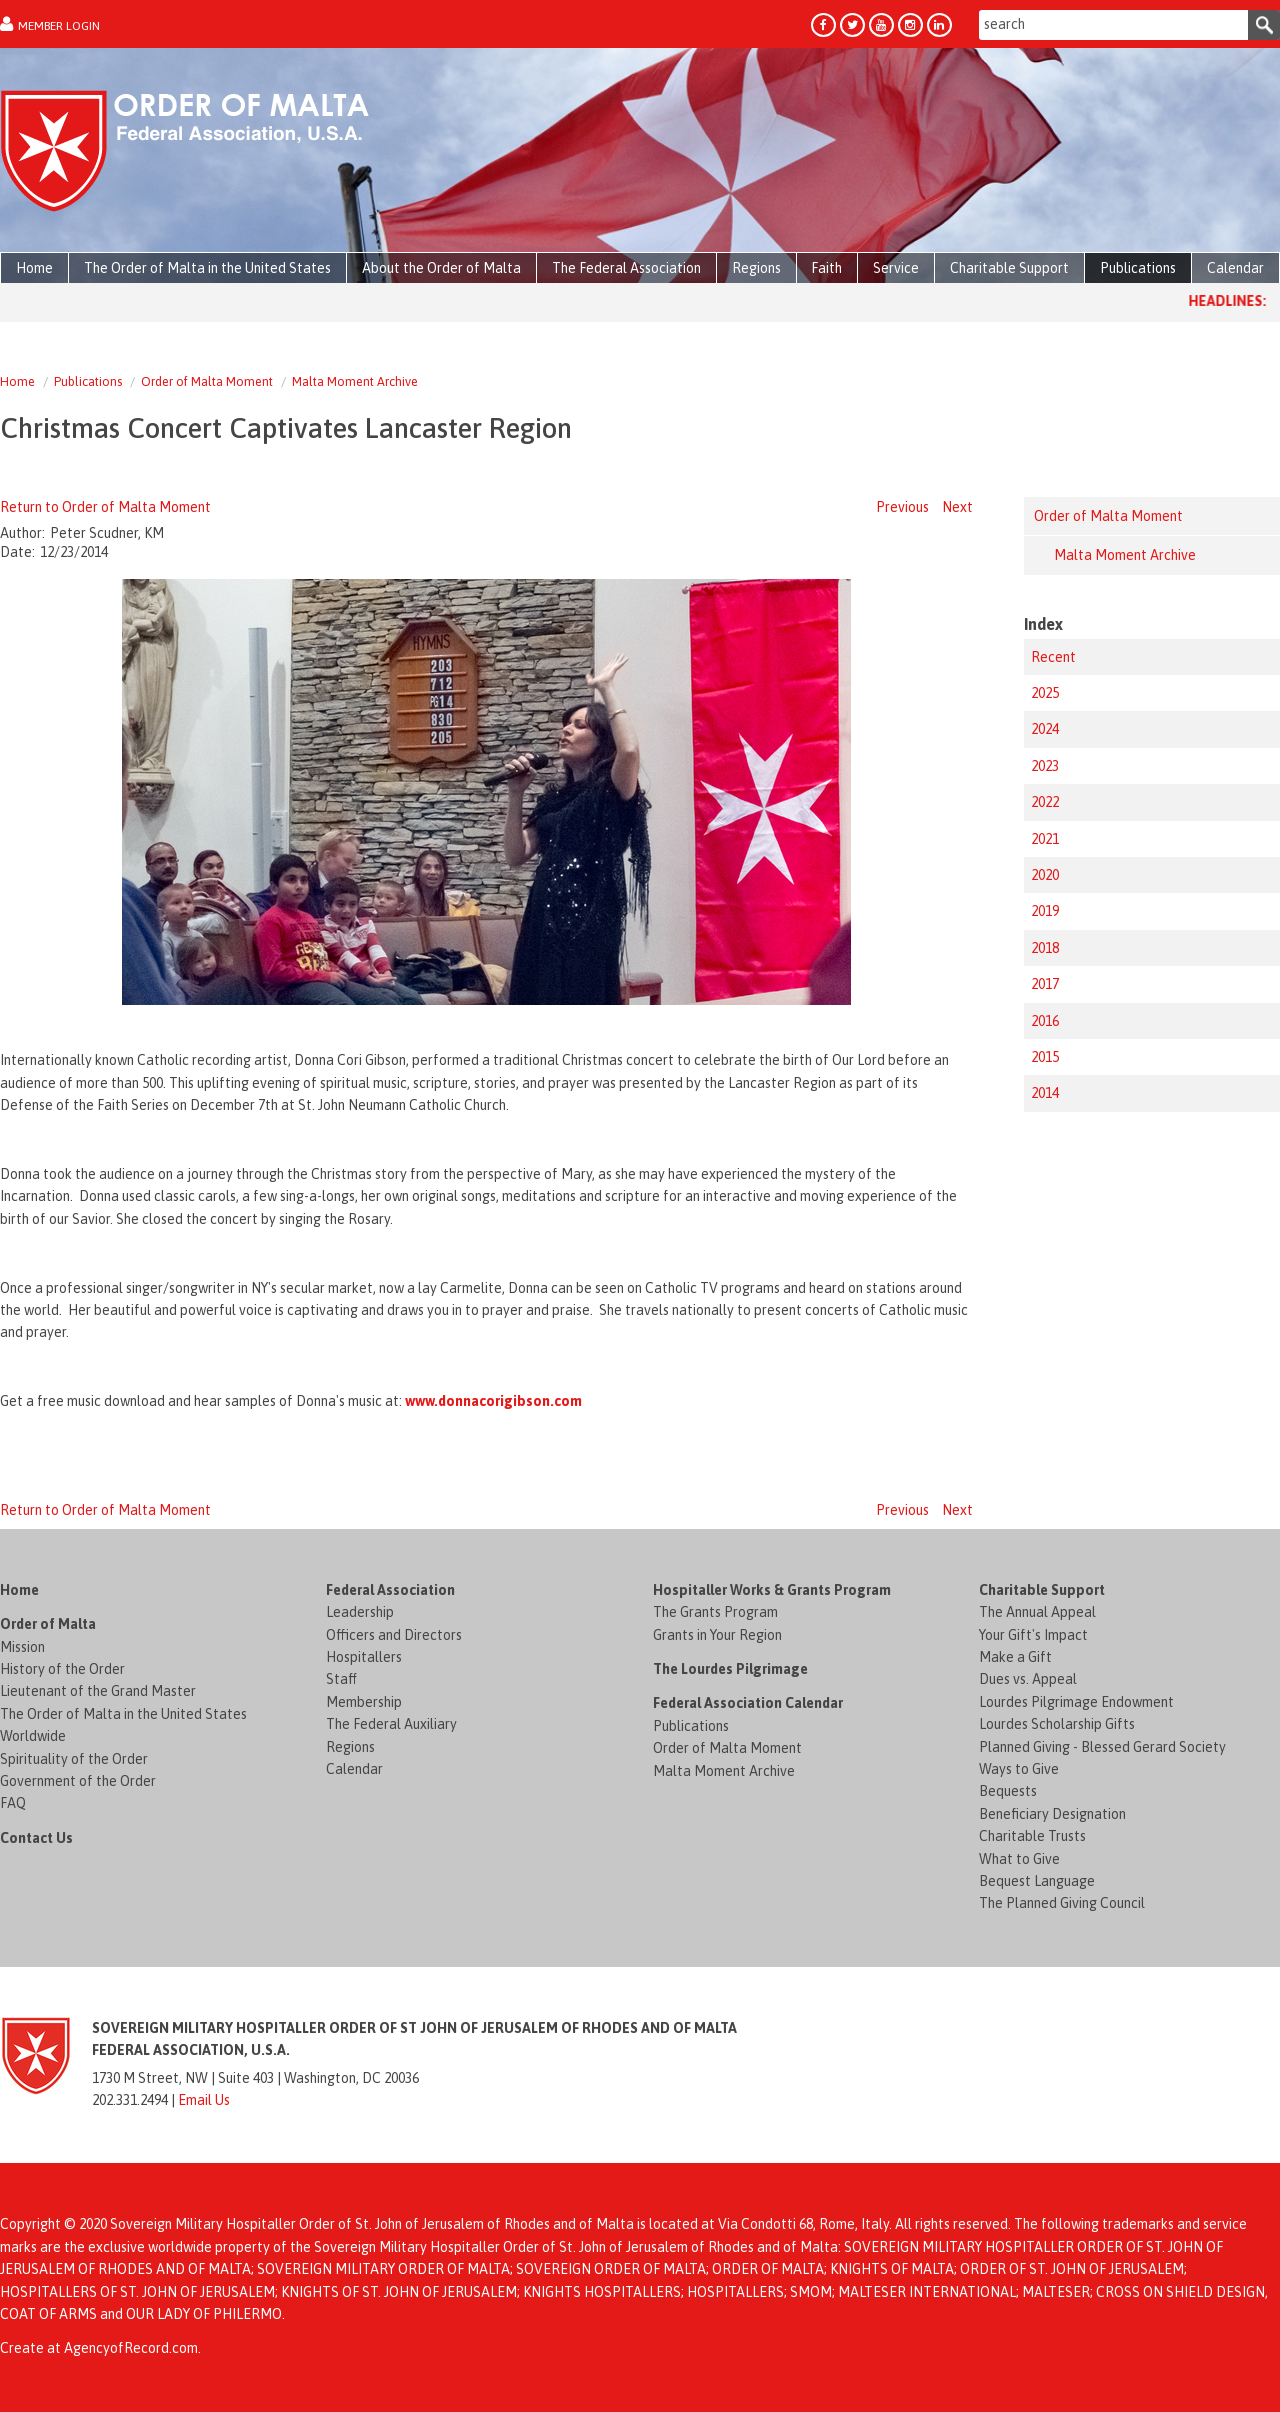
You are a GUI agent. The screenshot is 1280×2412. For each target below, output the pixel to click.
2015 (1045, 1057)
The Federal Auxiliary (391, 1724)
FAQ (13, 1803)
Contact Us (36, 1838)
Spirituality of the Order (74, 1759)
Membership (364, 1702)
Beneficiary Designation (1052, 1814)
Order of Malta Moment (207, 381)
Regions (350, 1747)
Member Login (59, 26)
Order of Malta (48, 1624)
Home (17, 381)
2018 (1045, 948)
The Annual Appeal (1037, 1612)
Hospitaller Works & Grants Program (772, 1590)
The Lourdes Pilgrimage (730, 1669)
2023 (1045, 766)
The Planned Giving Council (1062, 1903)
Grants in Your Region (717, 1635)
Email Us (204, 2100)
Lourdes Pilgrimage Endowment (1076, 1702)
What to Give (1019, 1859)
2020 (1045, 875)
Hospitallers (364, 1657)
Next (957, 507)
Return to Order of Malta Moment (105, 507)
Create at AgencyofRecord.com (99, 2348)
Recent (1053, 657)
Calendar (354, 1769)
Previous (902, 507)
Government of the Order (78, 1781)
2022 (1045, 802)
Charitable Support (1042, 1590)
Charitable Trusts (1032, 1836)
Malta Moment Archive (355, 381)
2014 (1045, 1093)
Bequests (1008, 1791)
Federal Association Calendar (748, 1703)
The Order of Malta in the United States (123, 1714)
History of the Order (62, 1669)
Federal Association (390, 1590)
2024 (1045, 729)
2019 (1045, 911)
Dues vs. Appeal (1028, 1679)
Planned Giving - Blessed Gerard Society (1102, 1747)
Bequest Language (1037, 1881)
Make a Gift (1015, 1657)
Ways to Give (1019, 1769)
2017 (1045, 984)
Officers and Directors (394, 1635)
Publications (88, 381)
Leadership (360, 1612)
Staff (341, 1679)
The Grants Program (715, 1612)
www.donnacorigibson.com (493, 1401)
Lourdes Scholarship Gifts (1057, 1724)
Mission (22, 1647)
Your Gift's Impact (1033, 1635)
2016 (1045, 1021)
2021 (1045, 839)
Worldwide (33, 1736)
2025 (1045, 693)
